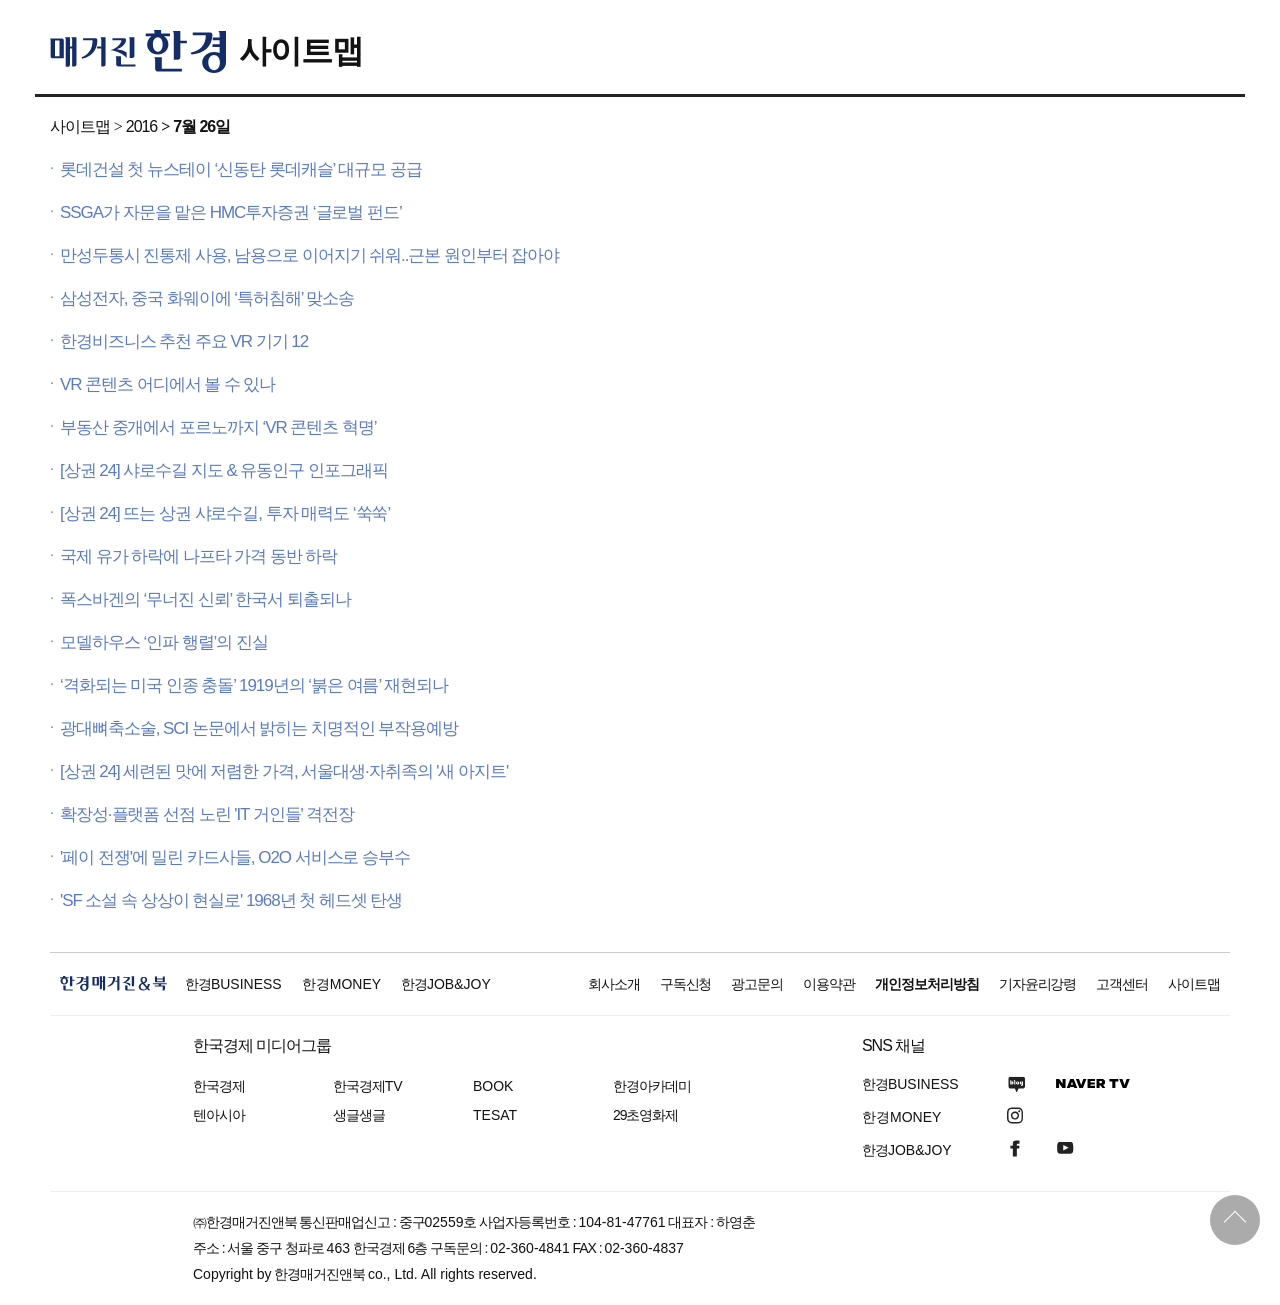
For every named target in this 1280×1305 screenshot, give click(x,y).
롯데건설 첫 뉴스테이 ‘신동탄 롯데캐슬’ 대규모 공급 (241, 169)
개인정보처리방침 (927, 984)
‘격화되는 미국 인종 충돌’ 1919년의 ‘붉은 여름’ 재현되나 (254, 685)
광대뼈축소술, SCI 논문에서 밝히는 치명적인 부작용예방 (259, 728)
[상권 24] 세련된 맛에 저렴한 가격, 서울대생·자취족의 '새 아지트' (284, 771)
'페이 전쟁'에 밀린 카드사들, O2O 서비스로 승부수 (235, 857)
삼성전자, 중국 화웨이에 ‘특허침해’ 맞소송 (207, 298)
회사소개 (614, 984)
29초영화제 (645, 1115)
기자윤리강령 (1038, 984)
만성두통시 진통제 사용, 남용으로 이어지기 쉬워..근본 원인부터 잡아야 (309, 255)
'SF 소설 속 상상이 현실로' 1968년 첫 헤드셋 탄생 (231, 900)
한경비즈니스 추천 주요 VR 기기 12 (184, 341)
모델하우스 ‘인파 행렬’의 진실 (164, 642)
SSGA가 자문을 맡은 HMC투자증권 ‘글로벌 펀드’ (231, 212)
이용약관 (829, 984)
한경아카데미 (652, 1086)
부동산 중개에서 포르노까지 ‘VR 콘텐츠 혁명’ (218, 427)
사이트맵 (301, 51)
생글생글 (359, 1115)
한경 (233, 984)
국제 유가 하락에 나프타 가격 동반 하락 (198, 556)
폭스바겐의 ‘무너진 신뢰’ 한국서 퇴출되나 (205, 599)
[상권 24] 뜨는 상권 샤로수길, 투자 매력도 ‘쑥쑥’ (225, 513)
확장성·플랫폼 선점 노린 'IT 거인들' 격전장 (207, 814)
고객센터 (1122, 984)
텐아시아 (219, 1115)
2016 (141, 126)
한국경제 (219, 1086)
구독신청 (686, 984)
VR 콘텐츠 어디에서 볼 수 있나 (167, 384)
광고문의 (757, 984)
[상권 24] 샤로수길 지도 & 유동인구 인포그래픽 (224, 470)
